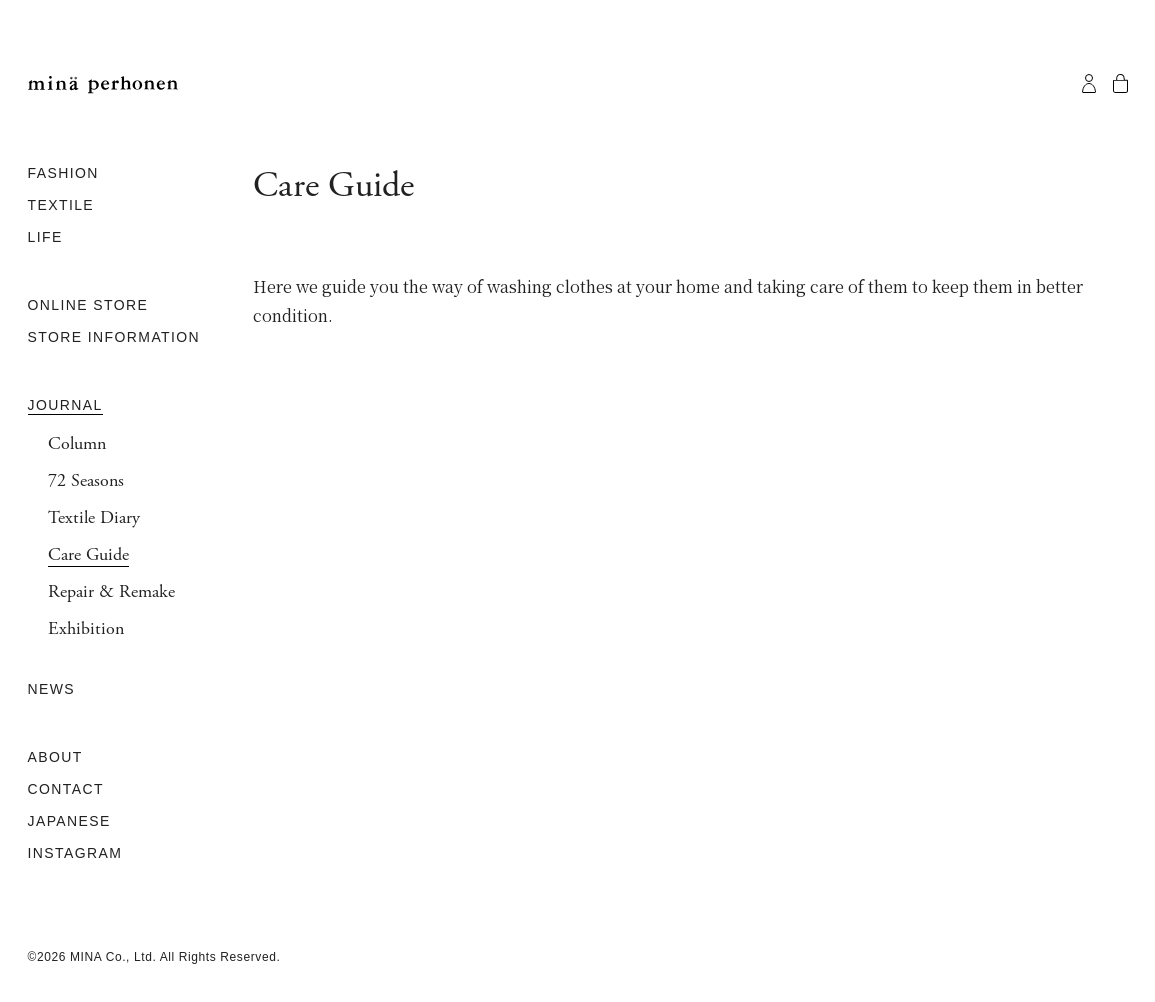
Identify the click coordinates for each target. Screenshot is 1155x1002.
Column (77, 444)
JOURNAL (65, 405)
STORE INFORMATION (114, 337)
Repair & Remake (111, 592)
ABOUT (55, 757)
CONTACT (66, 789)
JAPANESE (69, 821)
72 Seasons (86, 481)
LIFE (45, 237)
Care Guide (88, 555)
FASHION (63, 173)
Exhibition (86, 629)
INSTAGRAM (75, 853)
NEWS (52, 689)
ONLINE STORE (88, 305)
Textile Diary (94, 518)
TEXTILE (61, 205)
